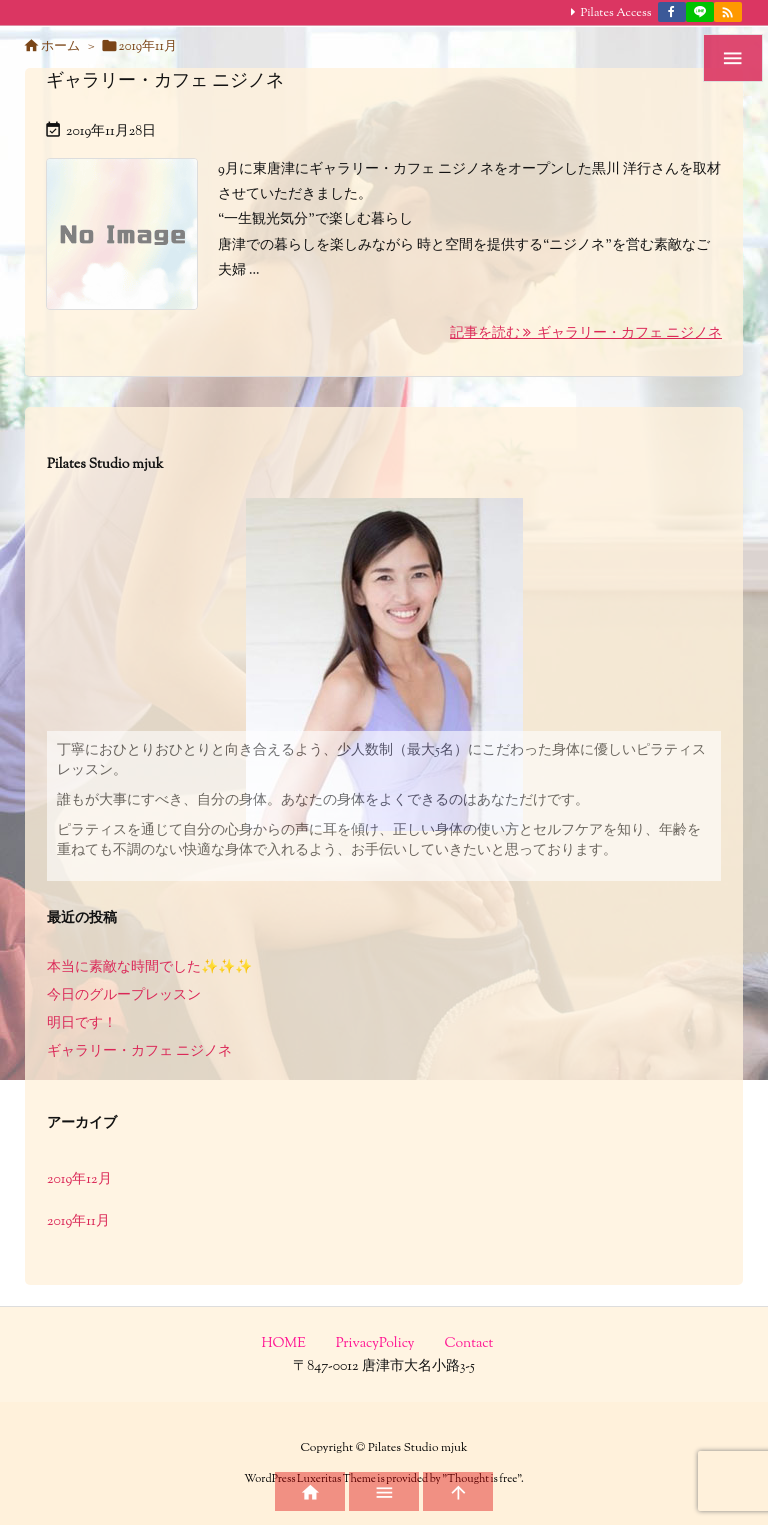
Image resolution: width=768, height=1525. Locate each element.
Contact (469, 1344)
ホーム (60, 47)
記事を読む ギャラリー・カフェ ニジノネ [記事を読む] (586, 334)
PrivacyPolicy (375, 1344)
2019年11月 (78, 1222)
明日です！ (82, 1024)
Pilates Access (616, 13)
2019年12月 (79, 1180)
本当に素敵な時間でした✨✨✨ (149, 968)
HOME (284, 1344)
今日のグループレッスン (124, 996)
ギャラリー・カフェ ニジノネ (165, 82)
